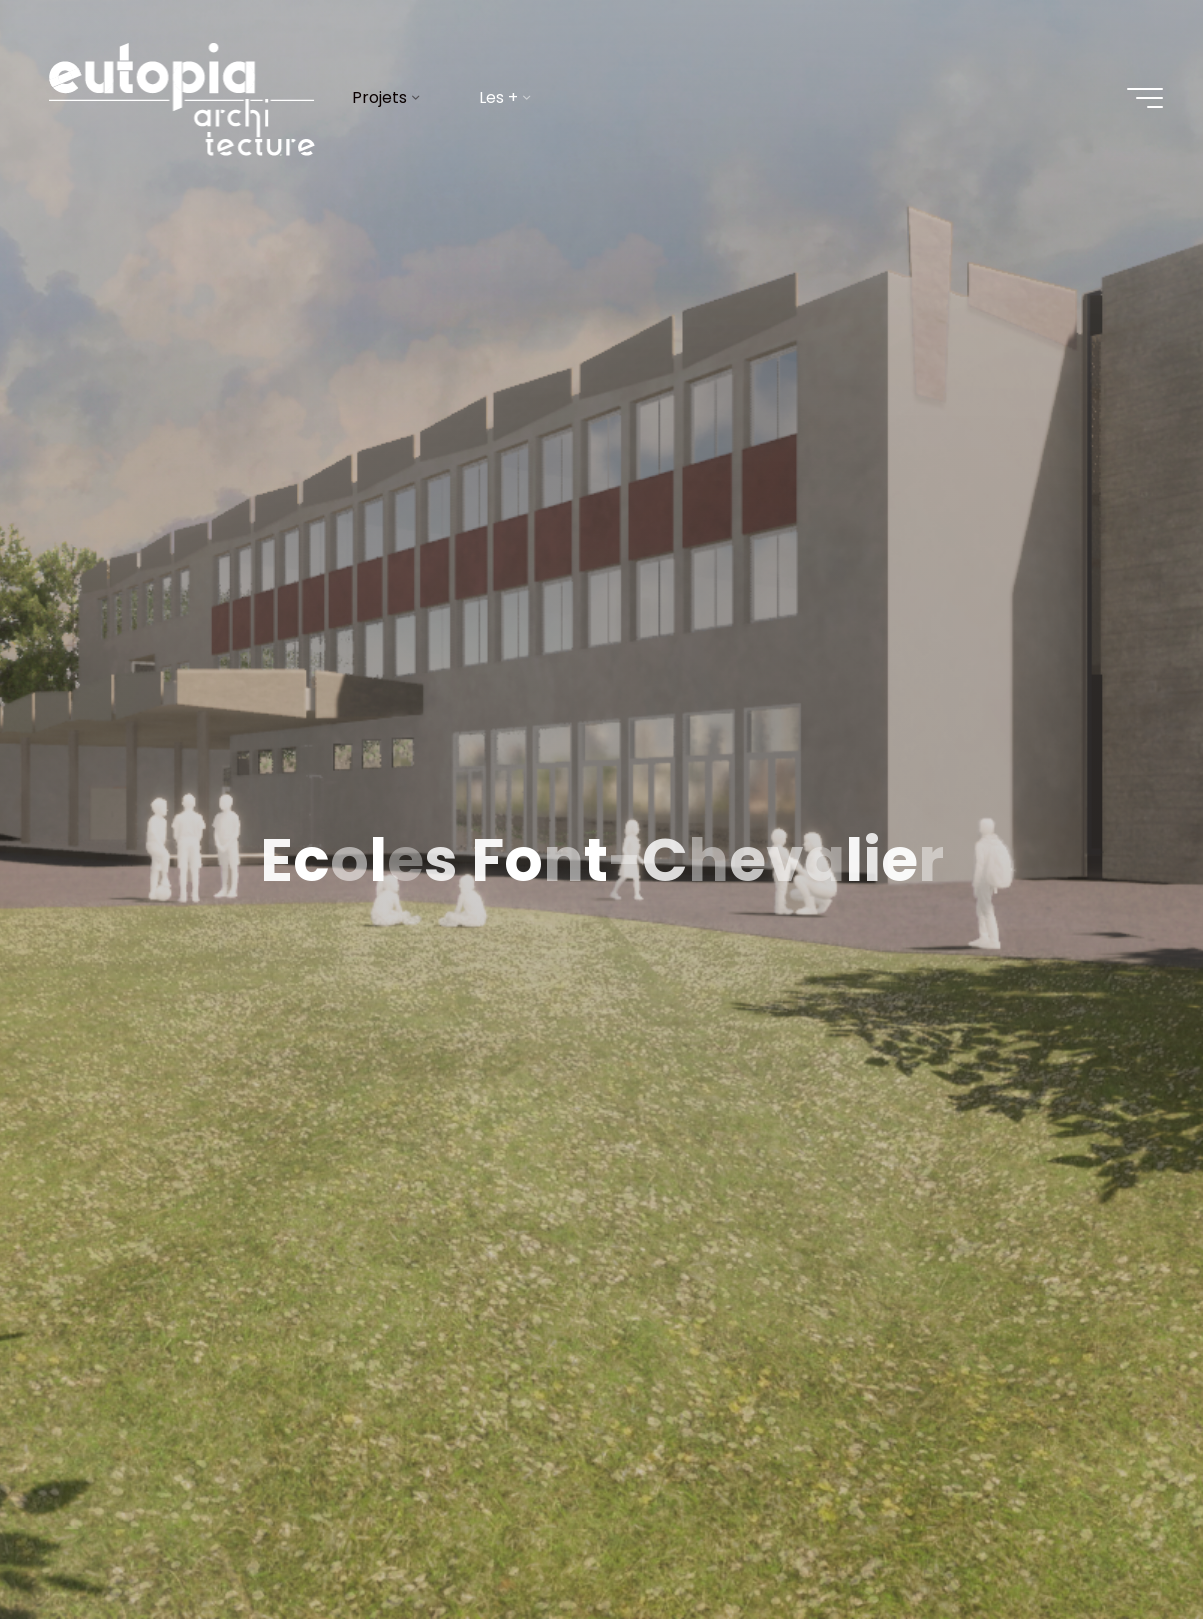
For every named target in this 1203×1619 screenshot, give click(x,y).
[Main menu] (1145, 98)
